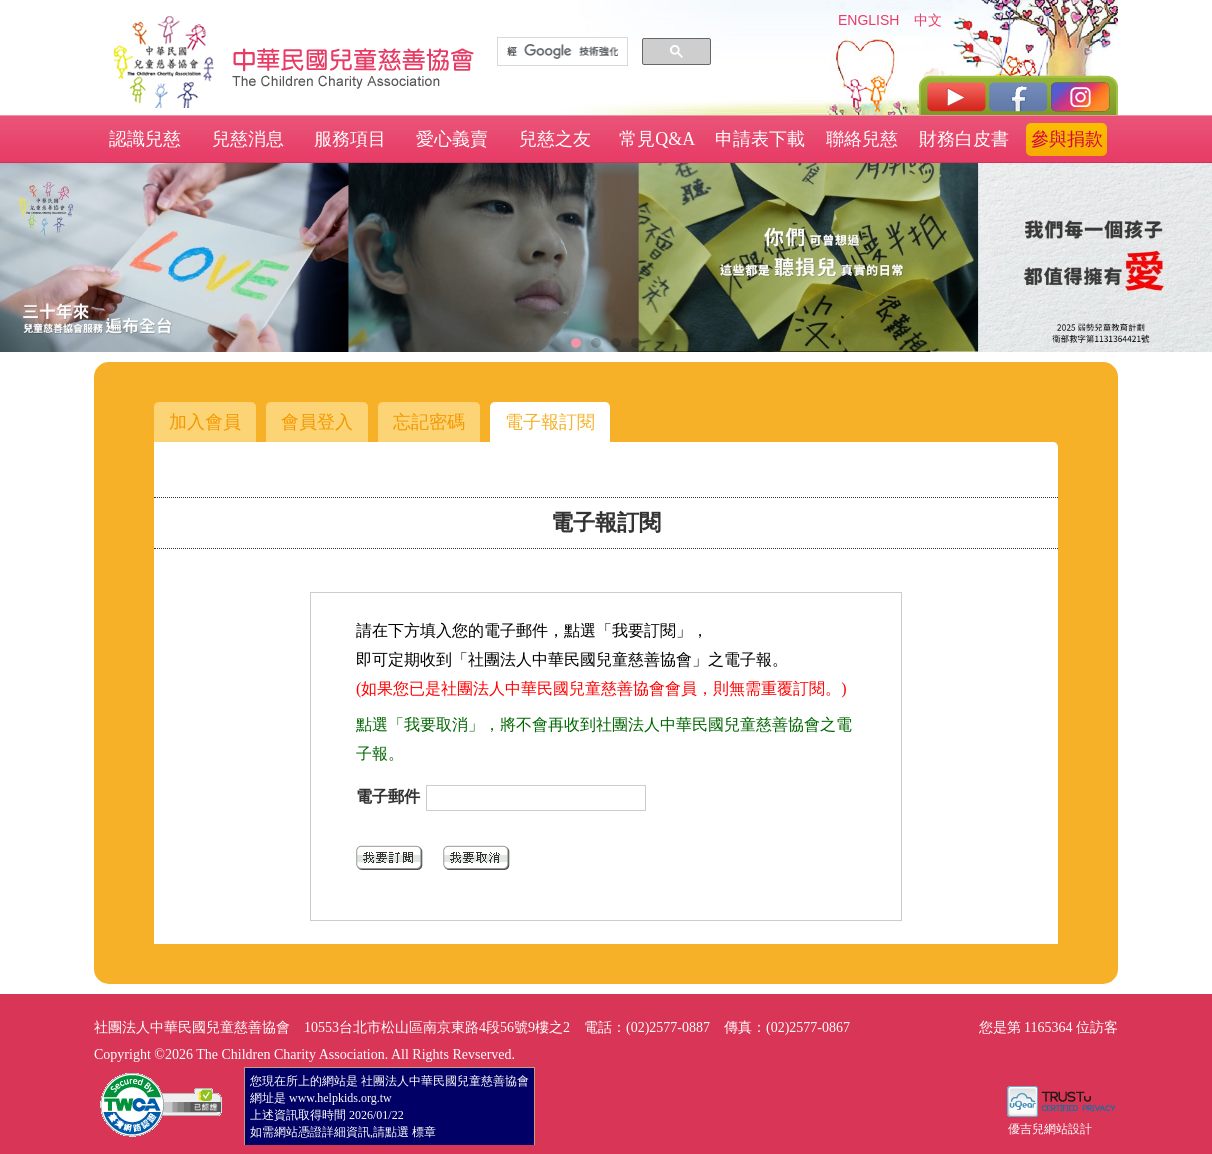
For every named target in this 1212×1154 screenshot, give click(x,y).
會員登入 (317, 422)
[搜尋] (562, 52)
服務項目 (350, 139)
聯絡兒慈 (862, 139)
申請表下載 (760, 139)
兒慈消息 (248, 139)
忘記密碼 (429, 422)
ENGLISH (868, 20)
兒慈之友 (555, 139)
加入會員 (205, 422)
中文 (928, 20)
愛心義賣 (452, 139)
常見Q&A (657, 139)
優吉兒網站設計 (1050, 1129)
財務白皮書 (964, 139)
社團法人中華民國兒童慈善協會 (354, 58)
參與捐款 (1067, 139)
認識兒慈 (145, 139)
